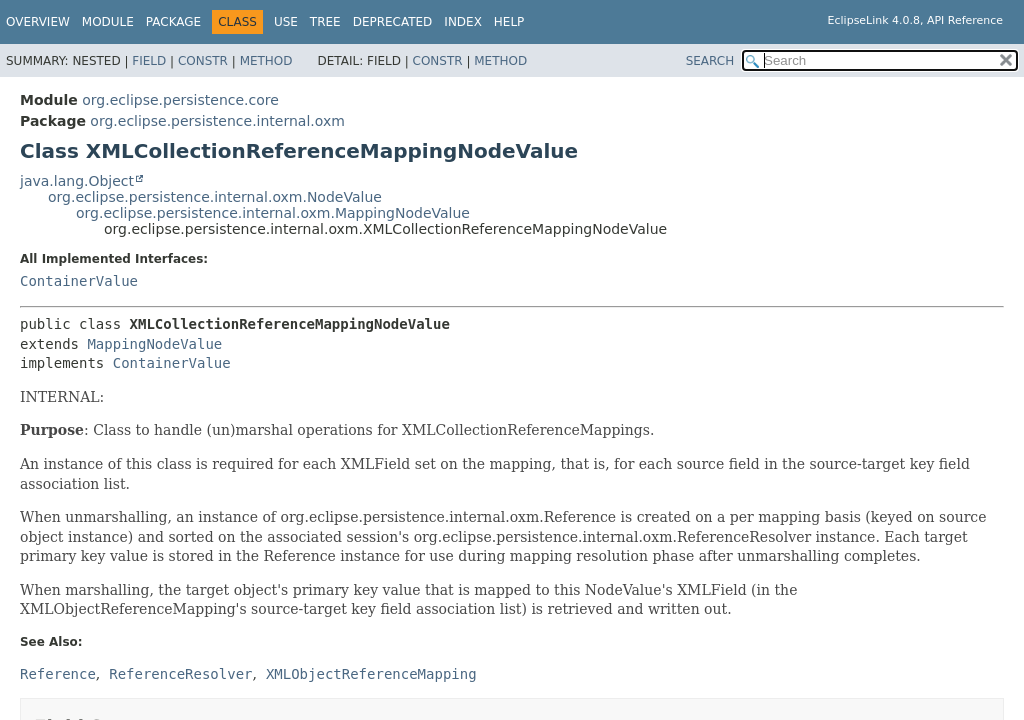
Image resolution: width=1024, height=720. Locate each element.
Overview (38, 22)
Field (149, 61)
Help (509, 22)
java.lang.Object (77, 181)
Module (108, 22)
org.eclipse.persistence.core (180, 100)
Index (463, 22)
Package (173, 22)
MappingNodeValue (154, 344)
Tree (325, 22)
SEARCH (710, 61)
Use (286, 22)
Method (266, 61)
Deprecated (393, 22)
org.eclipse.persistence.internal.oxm (217, 121)
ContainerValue (79, 281)
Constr (203, 61)
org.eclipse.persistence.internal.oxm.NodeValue (215, 197)
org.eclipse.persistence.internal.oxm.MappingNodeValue (273, 213)
